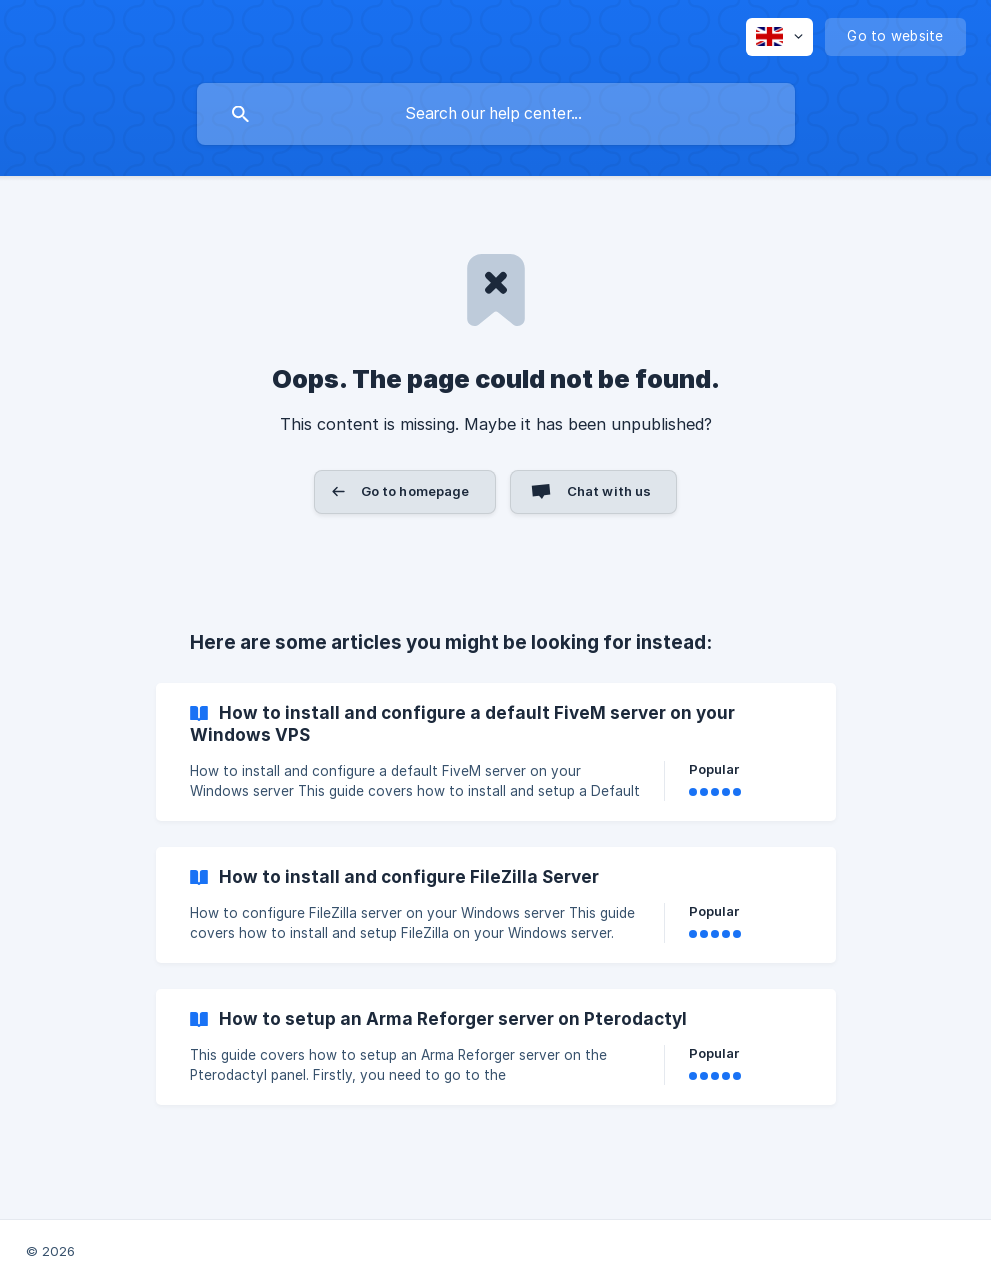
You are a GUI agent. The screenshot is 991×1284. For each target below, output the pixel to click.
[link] (496, 752)
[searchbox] (496, 114)
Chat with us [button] (609, 491)
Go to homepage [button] (415, 491)
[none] (779, 37)
